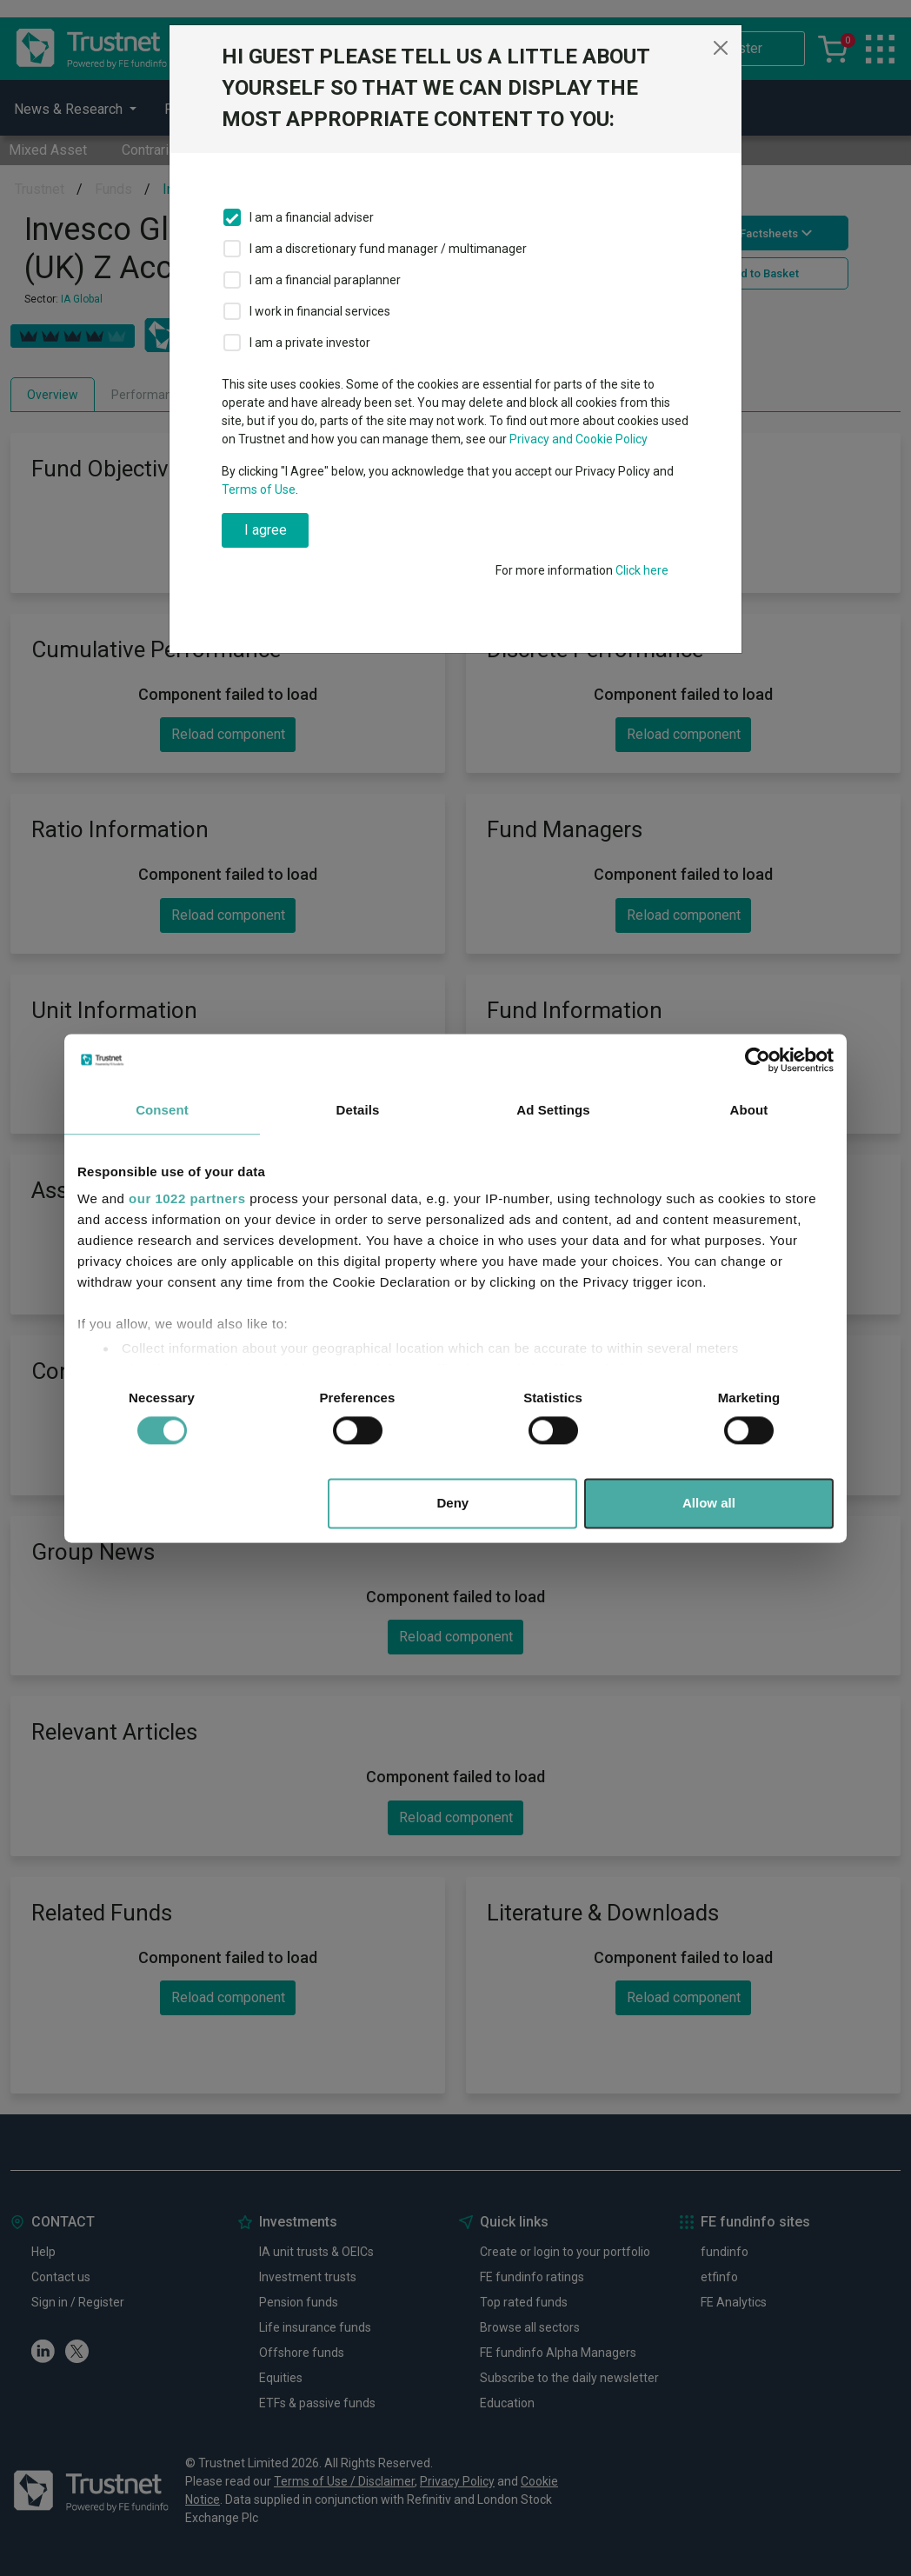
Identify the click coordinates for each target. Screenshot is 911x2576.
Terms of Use (259, 489)
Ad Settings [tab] (552, 1109)
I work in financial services (319, 311)
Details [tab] (358, 1109)
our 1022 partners (187, 1198)
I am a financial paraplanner (325, 280)
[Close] (721, 48)
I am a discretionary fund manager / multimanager (388, 248)
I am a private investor (309, 342)
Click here (641, 570)
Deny (453, 1502)
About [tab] (749, 1109)
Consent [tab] (162, 1109)
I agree (265, 530)
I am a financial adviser (311, 217)
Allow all (708, 1502)
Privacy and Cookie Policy (578, 439)
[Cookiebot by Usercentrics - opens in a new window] (758, 1060)
